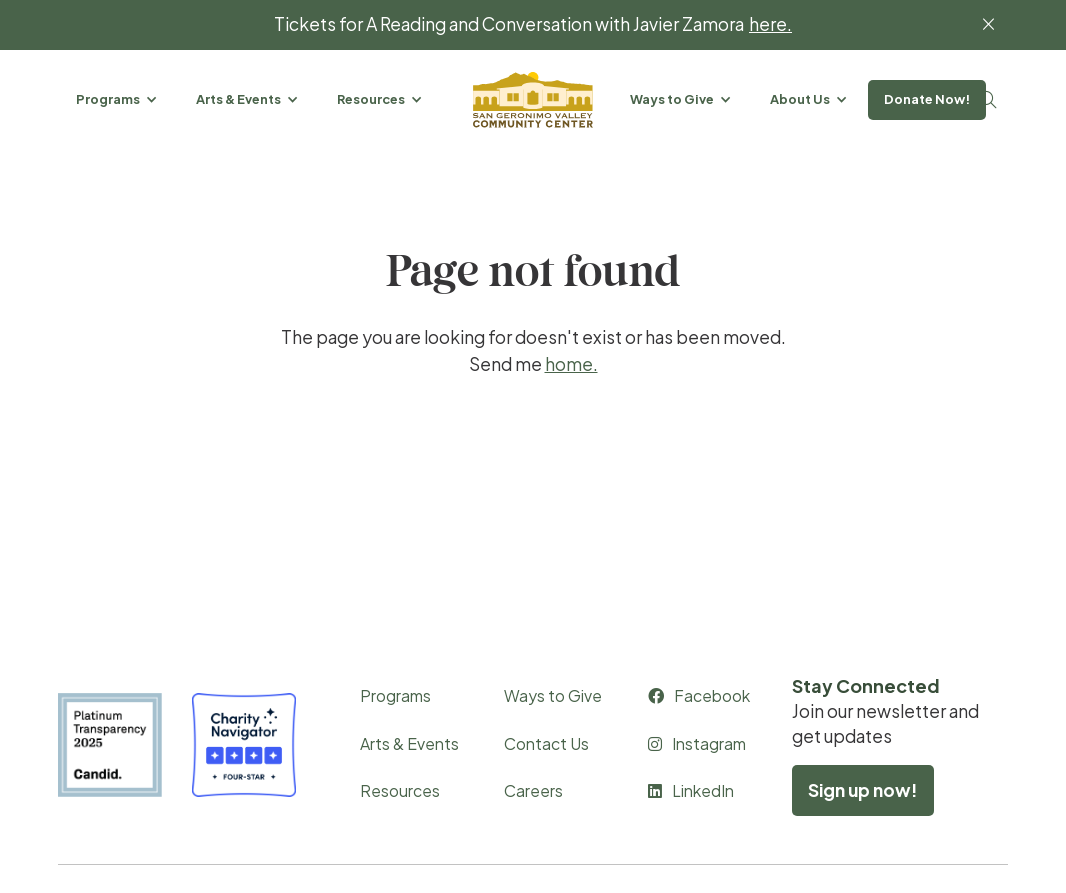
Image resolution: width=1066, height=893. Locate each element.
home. (571, 364)
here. (770, 24)
